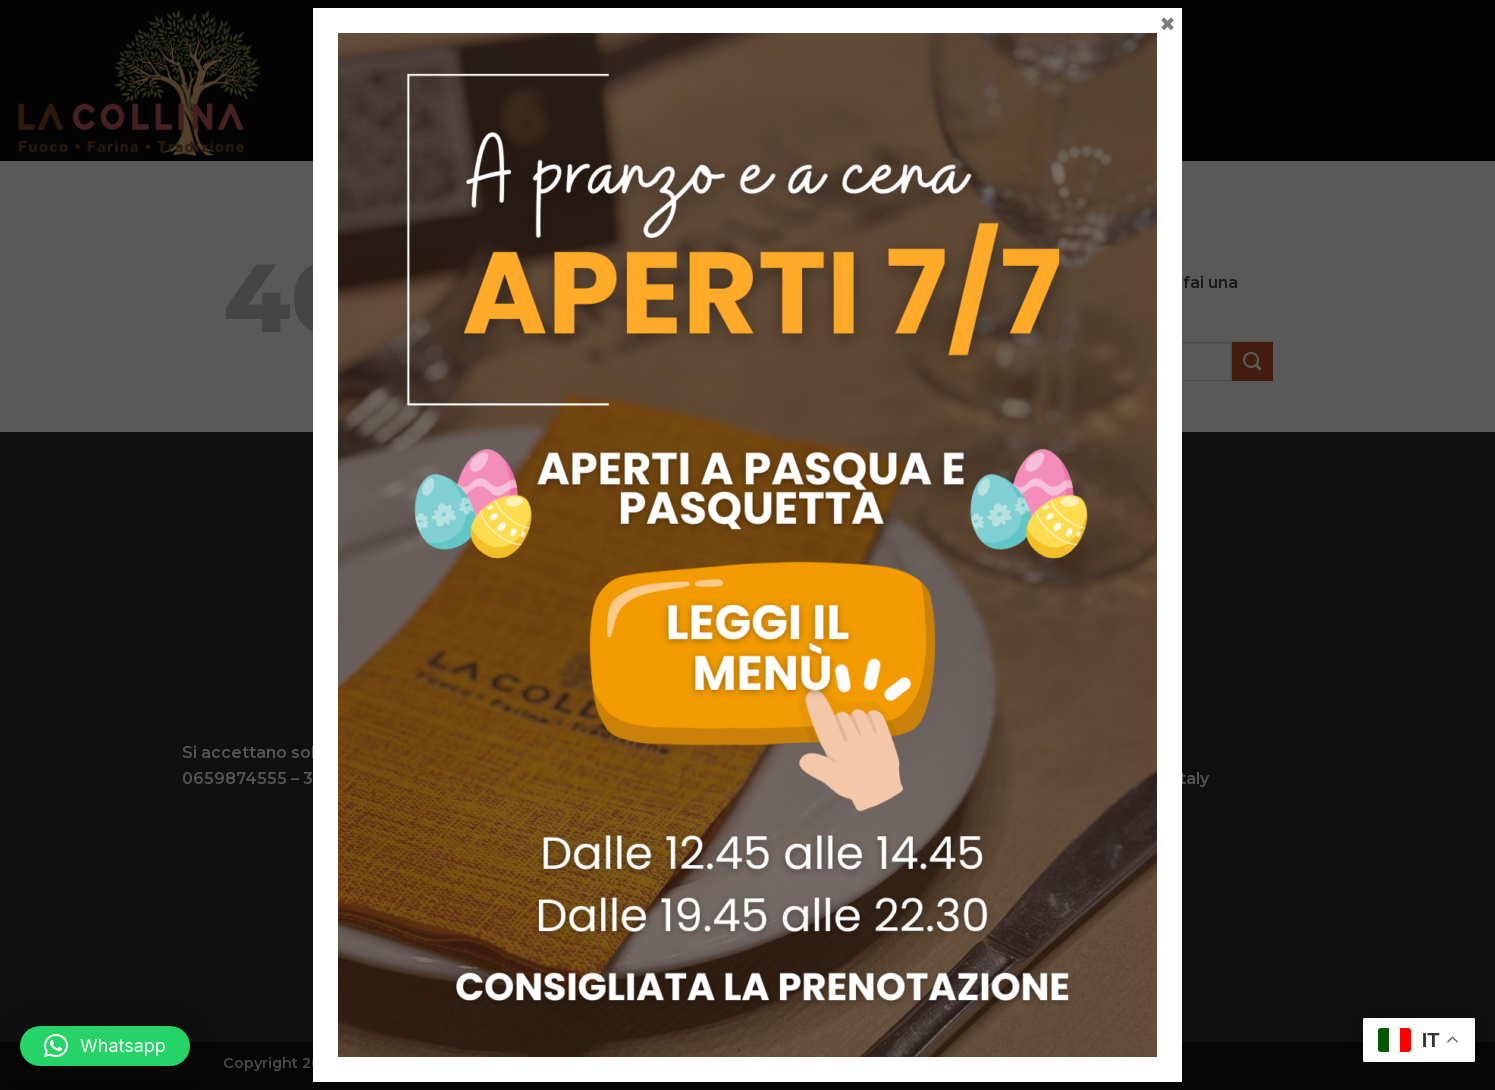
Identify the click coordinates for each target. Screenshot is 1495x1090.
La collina (444, 80)
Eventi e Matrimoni (760, 80)
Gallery (912, 80)
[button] (105, 1046)
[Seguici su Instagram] (763, 935)
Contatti (1017, 80)
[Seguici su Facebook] (731, 935)
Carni (619, 80)
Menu (543, 80)
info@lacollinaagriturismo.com (756, 778)
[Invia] (1252, 361)
